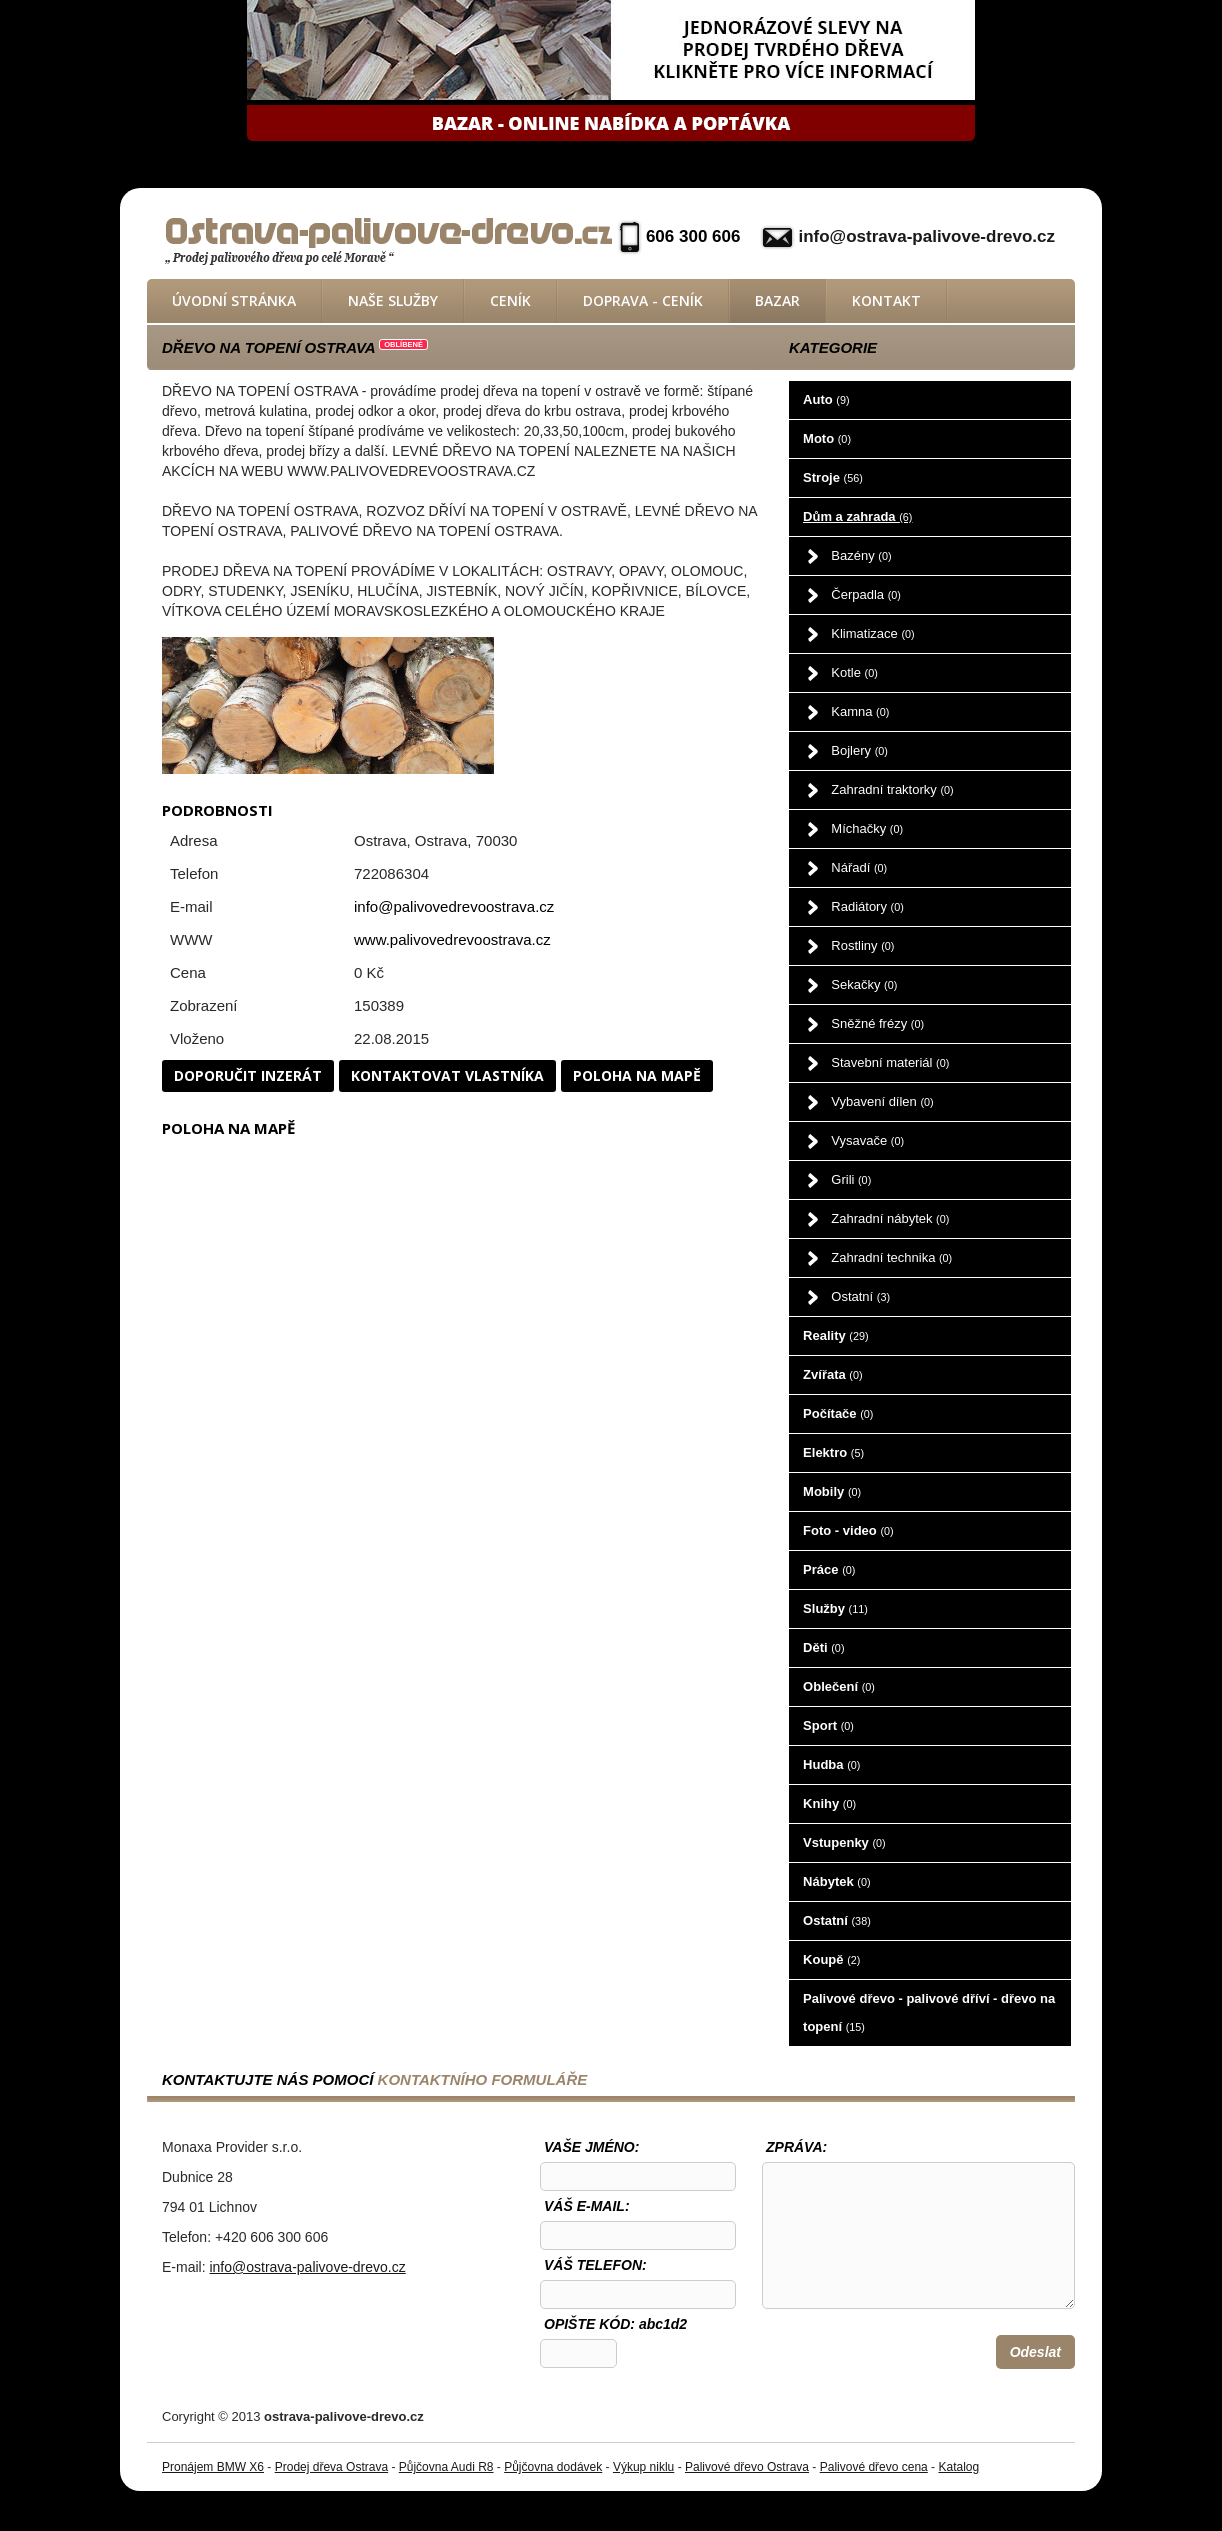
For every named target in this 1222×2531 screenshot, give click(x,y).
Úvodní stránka (234, 300)
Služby (835, 1608)
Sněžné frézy (877, 1023)
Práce (829, 1569)
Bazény (861, 555)
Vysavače (867, 1140)
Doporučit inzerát (248, 1075)
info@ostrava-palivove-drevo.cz (926, 236)
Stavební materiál (890, 1062)
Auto (826, 399)
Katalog (958, 2467)
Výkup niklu (643, 2467)
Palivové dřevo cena (874, 2467)
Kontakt (886, 300)
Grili (851, 1179)
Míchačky (867, 828)
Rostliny (862, 945)
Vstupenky (844, 1842)
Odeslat (1035, 2352)
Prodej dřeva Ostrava (331, 2467)
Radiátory (867, 906)
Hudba (831, 1764)
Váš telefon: (595, 2265)
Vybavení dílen (882, 1101)
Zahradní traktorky (892, 789)
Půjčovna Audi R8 (446, 2467)
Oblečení (839, 1686)
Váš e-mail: (587, 2206)
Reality (836, 1335)
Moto (827, 438)
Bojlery (859, 750)
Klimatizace (872, 633)
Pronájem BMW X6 (213, 2467)
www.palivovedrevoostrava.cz (452, 939)
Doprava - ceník (643, 300)
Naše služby (393, 300)
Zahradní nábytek (890, 1218)
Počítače (838, 1413)
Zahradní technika (891, 1257)
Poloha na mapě (637, 1075)
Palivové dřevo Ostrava (747, 2467)
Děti (823, 1647)
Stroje (833, 477)
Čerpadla (866, 594)
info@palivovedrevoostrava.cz (454, 906)
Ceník (510, 300)
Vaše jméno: (591, 2147)
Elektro (833, 1452)
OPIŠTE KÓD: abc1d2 (615, 2324)
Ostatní (860, 1296)
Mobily (832, 1491)
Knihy (829, 1803)
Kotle (854, 672)
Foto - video (848, 1530)
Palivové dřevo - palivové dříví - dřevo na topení (929, 2012)
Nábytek (836, 1881)
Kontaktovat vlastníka (447, 1075)
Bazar (777, 300)
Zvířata (832, 1374)
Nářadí (859, 867)
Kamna (860, 711)
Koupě (831, 1959)
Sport (828, 1725)
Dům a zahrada (857, 516)
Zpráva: (796, 2147)
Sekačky (864, 984)
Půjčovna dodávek (553, 2467)
